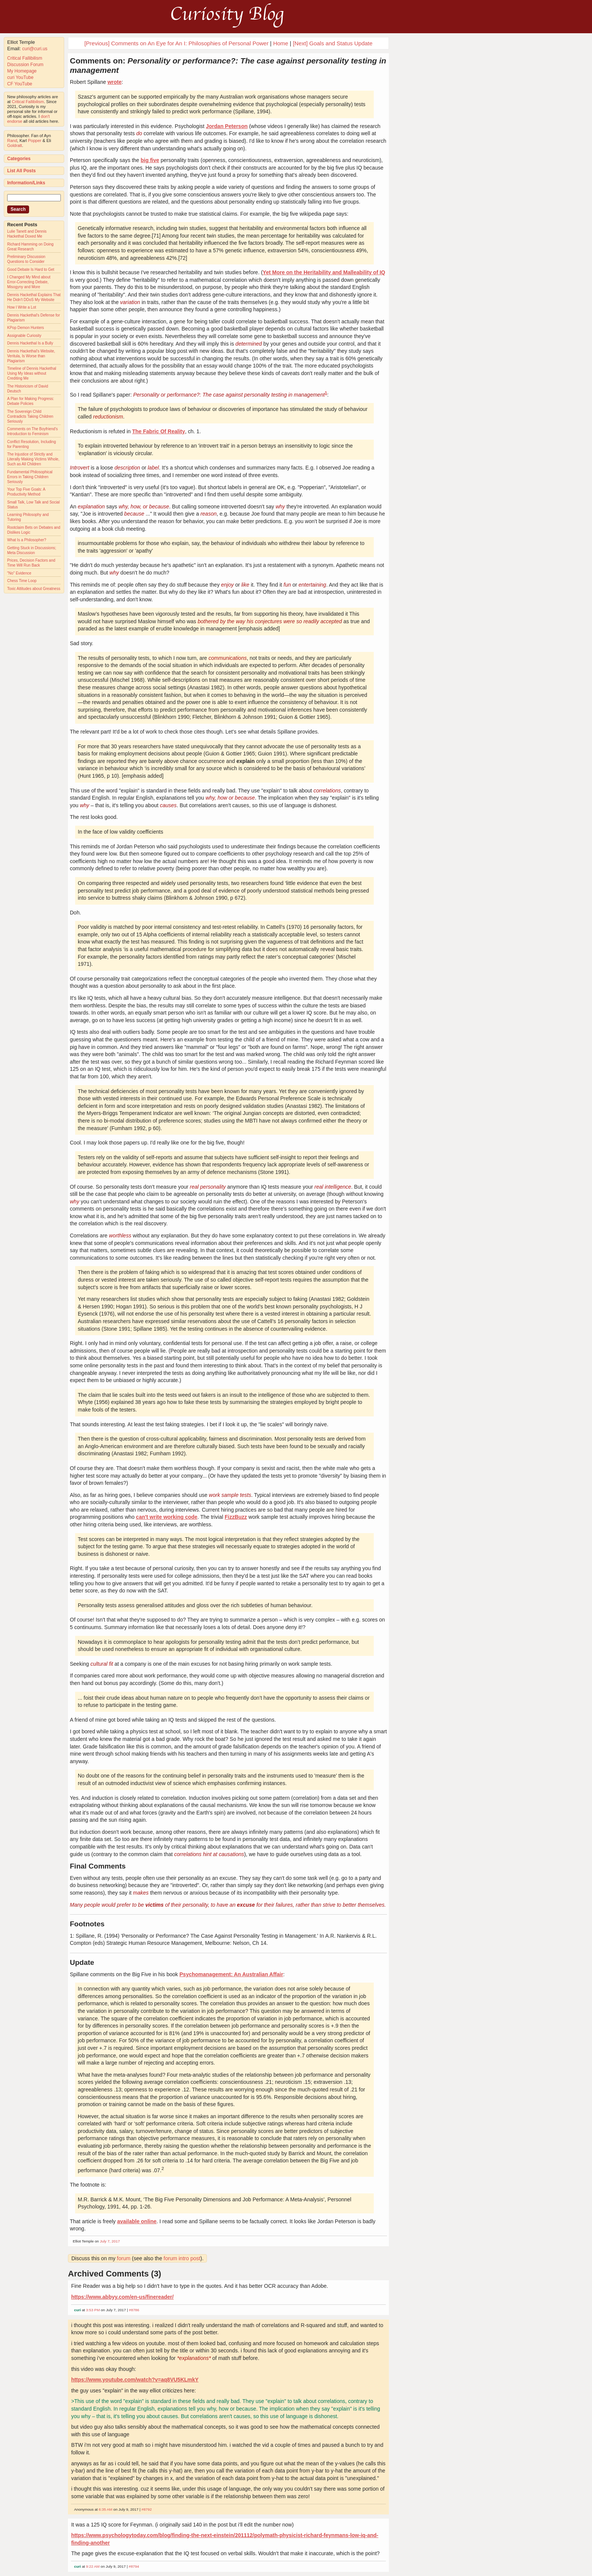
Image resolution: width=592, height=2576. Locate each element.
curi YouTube (20, 77)
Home (280, 43)
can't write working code (166, 1517)
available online (136, 2221)
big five (150, 160)
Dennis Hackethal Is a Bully (30, 343)
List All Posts (21, 170)
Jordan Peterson (226, 126)
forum (124, 2258)
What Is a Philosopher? (26, 540)
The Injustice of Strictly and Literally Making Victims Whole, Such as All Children (33, 459)
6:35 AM (106, 2509)
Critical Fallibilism (24, 58)
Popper (34, 140)
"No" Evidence (19, 573)
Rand (12, 140)
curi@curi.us (35, 48)
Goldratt (14, 145)
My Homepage (22, 71)
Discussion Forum (25, 64)
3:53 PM (93, 2310)
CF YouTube (19, 83)
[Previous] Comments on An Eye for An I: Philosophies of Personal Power (176, 43)
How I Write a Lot (21, 307)
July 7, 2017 (110, 2241)
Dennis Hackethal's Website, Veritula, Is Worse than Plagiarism (31, 356)
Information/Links (26, 182)
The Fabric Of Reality (158, 431)
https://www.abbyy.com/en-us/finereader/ (122, 2297)
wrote (115, 82)
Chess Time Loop (22, 581)
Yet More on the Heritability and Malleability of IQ (324, 272)
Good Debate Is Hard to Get (30, 269)
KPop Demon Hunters (25, 328)
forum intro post (181, 2258)
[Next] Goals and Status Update (333, 43)
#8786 (134, 2310)
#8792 (147, 2509)
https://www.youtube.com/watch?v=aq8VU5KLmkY (134, 2380)
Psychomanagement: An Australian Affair (231, 1974)
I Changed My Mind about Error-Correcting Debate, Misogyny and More (29, 282)
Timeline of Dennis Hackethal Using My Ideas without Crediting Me (31, 373)
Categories (19, 158)
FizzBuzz (236, 1517)
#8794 (134, 2566)
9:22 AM (93, 2566)
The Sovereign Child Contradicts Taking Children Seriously (30, 416)
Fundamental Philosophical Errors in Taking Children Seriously (29, 477)
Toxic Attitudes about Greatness (33, 589)
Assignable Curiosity (24, 336)
